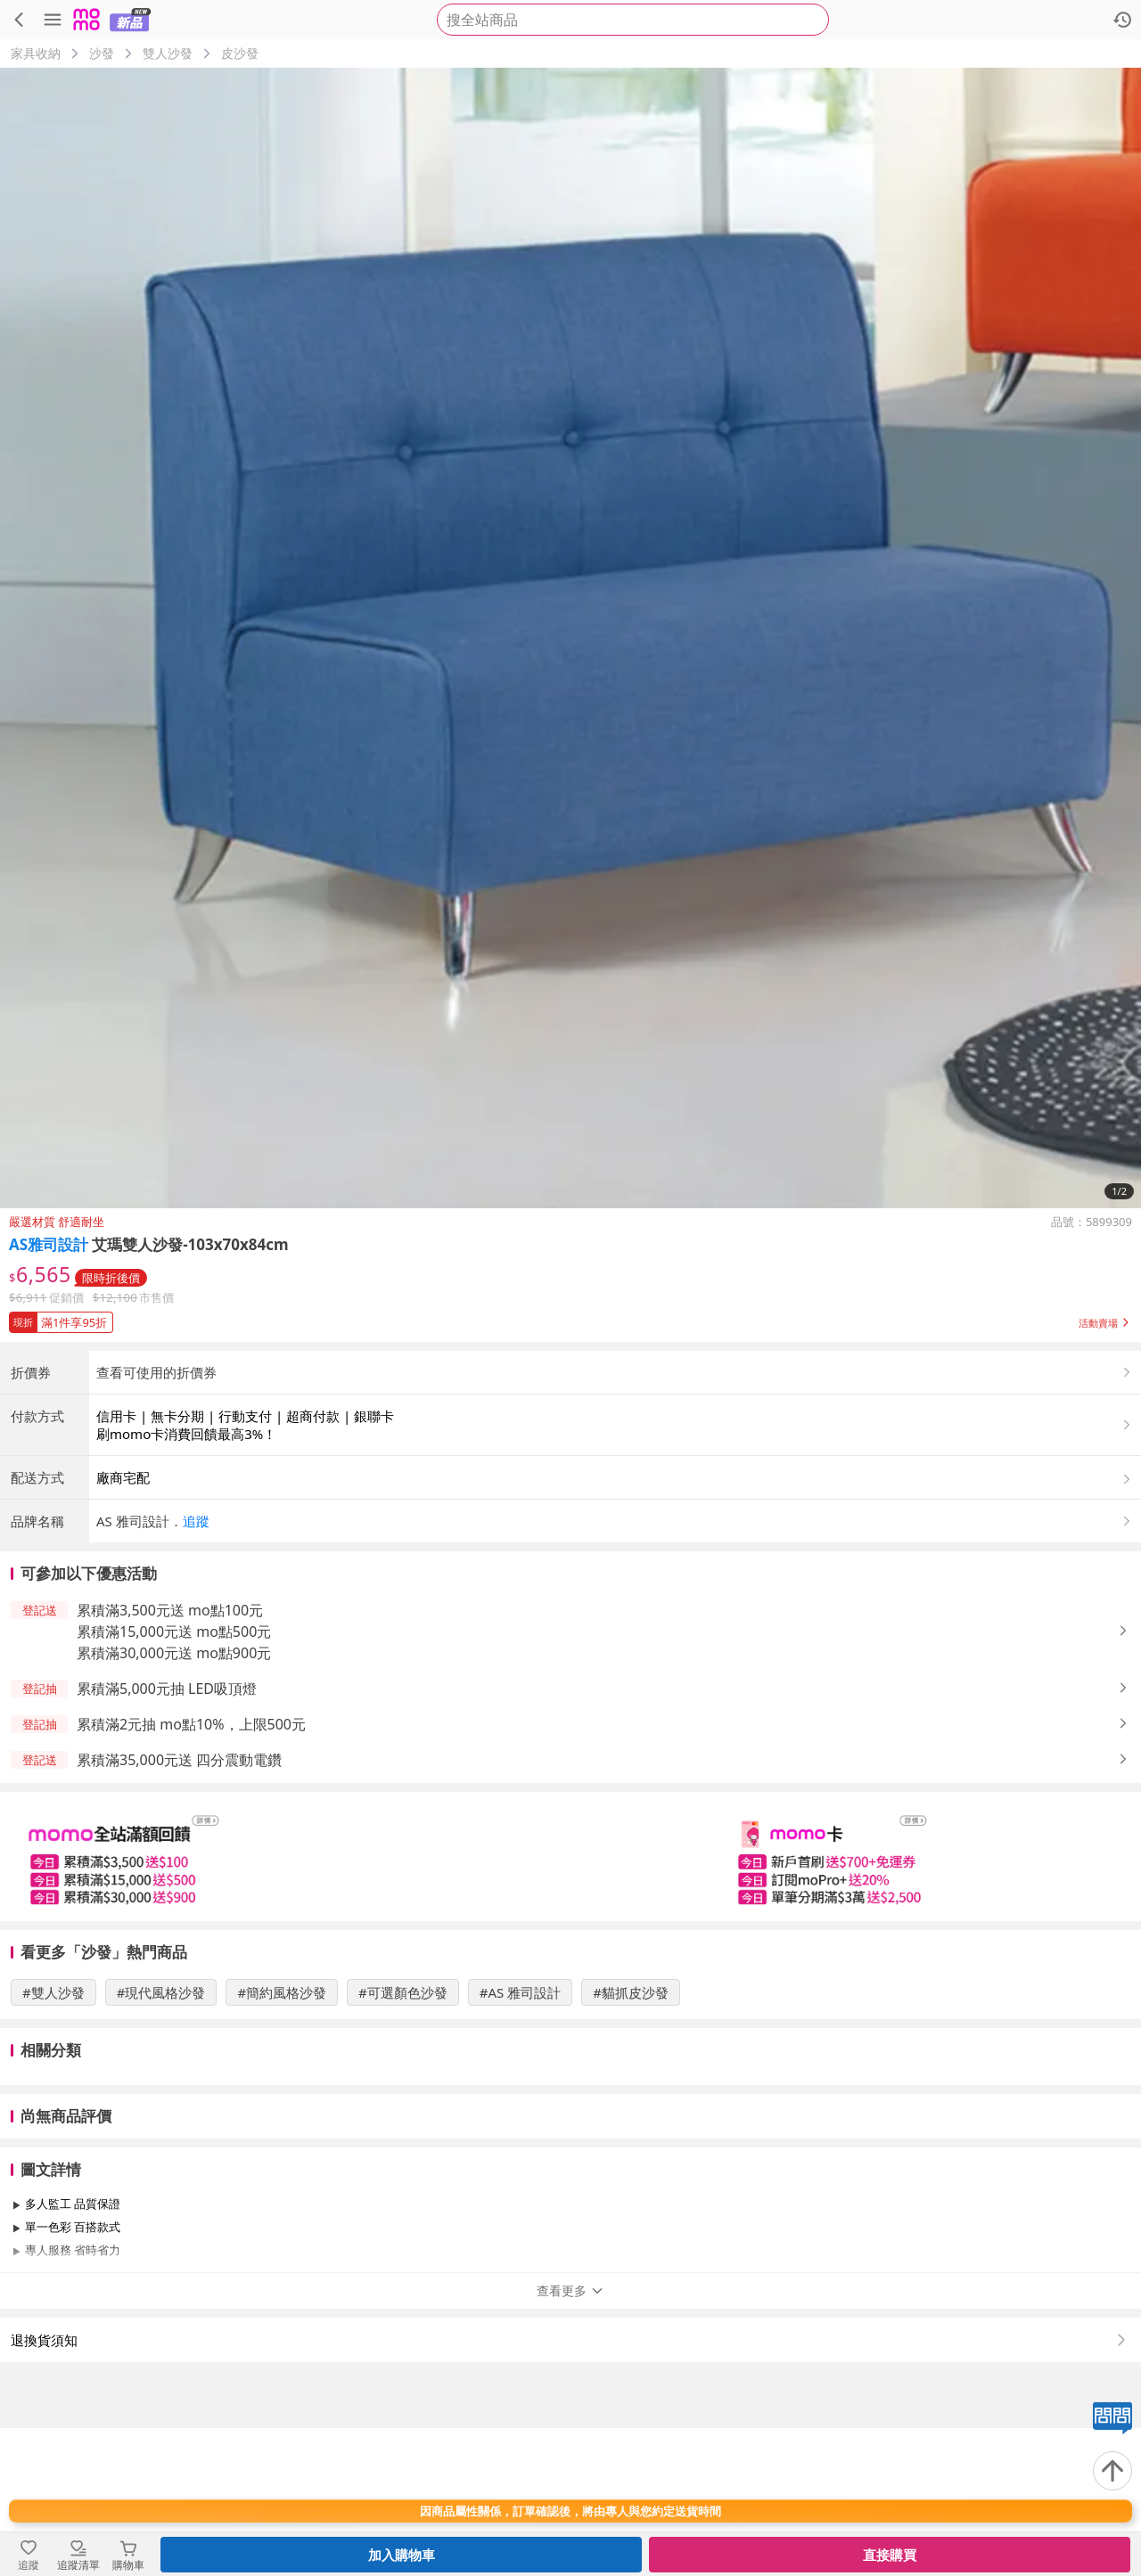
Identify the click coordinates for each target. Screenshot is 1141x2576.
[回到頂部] (1112, 2470)
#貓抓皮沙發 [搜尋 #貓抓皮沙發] (631, 2140)
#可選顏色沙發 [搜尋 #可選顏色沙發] (402, 2140)
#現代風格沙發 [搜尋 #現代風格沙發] (161, 2140)
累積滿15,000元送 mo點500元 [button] (174, 1779)
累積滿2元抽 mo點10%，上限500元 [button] (191, 1872)
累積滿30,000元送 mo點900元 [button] (174, 1801)
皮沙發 (240, 53)
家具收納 (36, 53)
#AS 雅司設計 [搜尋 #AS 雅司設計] (520, 2140)
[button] (570, 1318)
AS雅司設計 (48, 1244)
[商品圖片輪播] (570, 638)
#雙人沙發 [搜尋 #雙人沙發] (53, 2140)
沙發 (101, 53)
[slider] (570, 2004)
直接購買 (889, 2555)
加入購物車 (401, 2555)
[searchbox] (633, 20)
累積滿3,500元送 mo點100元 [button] (170, 1758)
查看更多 (570, 2438)
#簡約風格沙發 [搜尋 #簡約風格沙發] (281, 2140)
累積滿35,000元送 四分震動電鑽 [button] (179, 1908)
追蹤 (196, 1669)
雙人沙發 (168, 53)
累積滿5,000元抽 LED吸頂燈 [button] (167, 1836)
